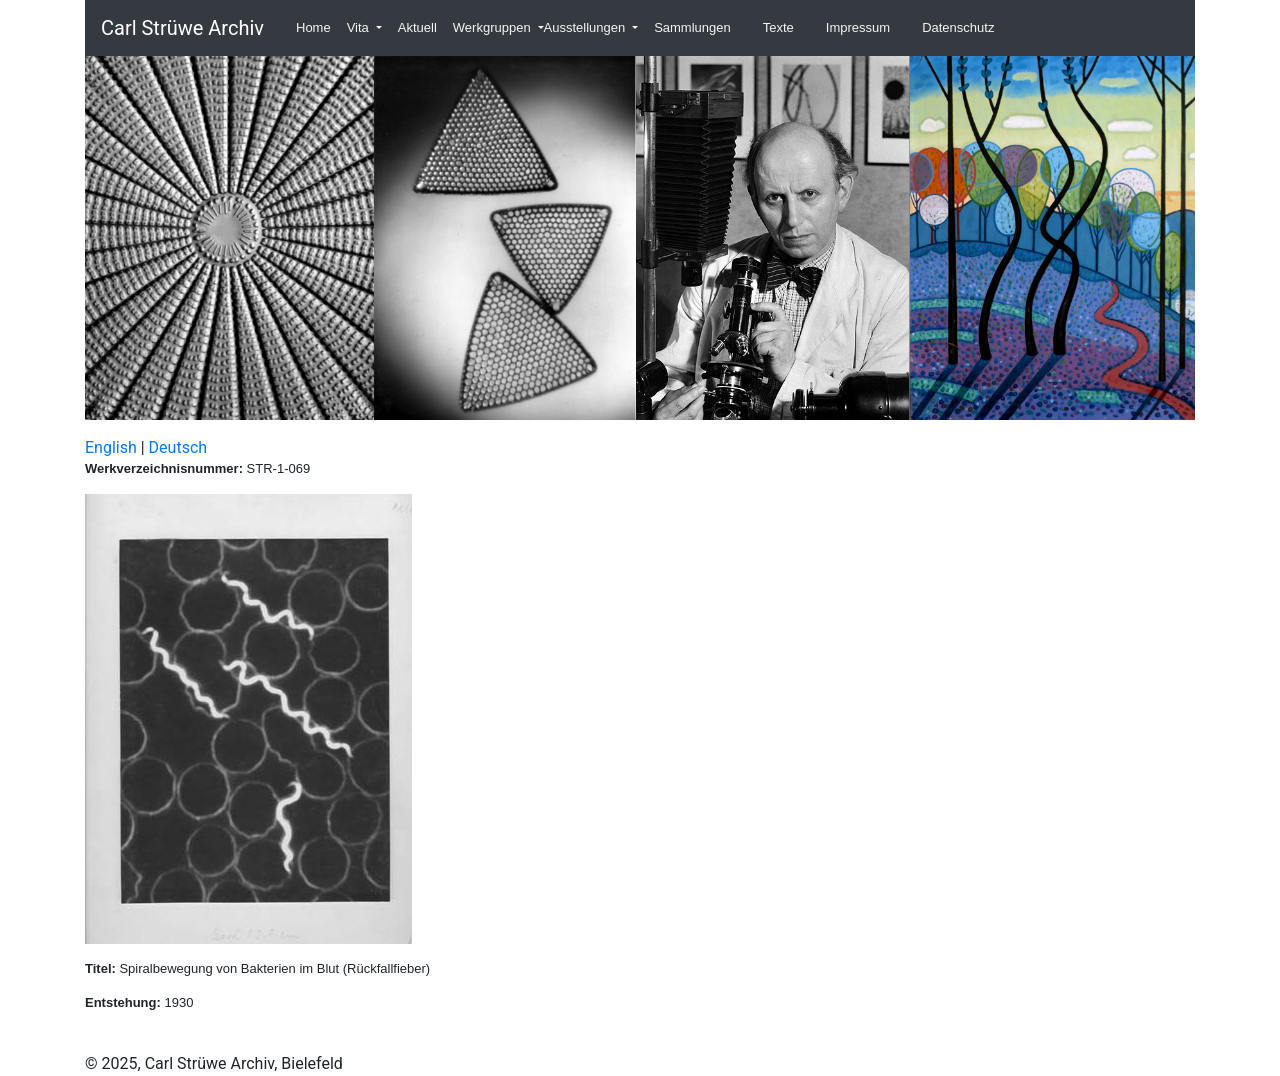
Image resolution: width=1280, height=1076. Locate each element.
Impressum (858, 27)
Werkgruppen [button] (493, 27)
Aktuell (417, 27)
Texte (778, 27)
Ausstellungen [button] (586, 27)
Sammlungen (692, 27)
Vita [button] (360, 27)
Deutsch (178, 447)
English (111, 447)
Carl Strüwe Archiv (182, 28)
